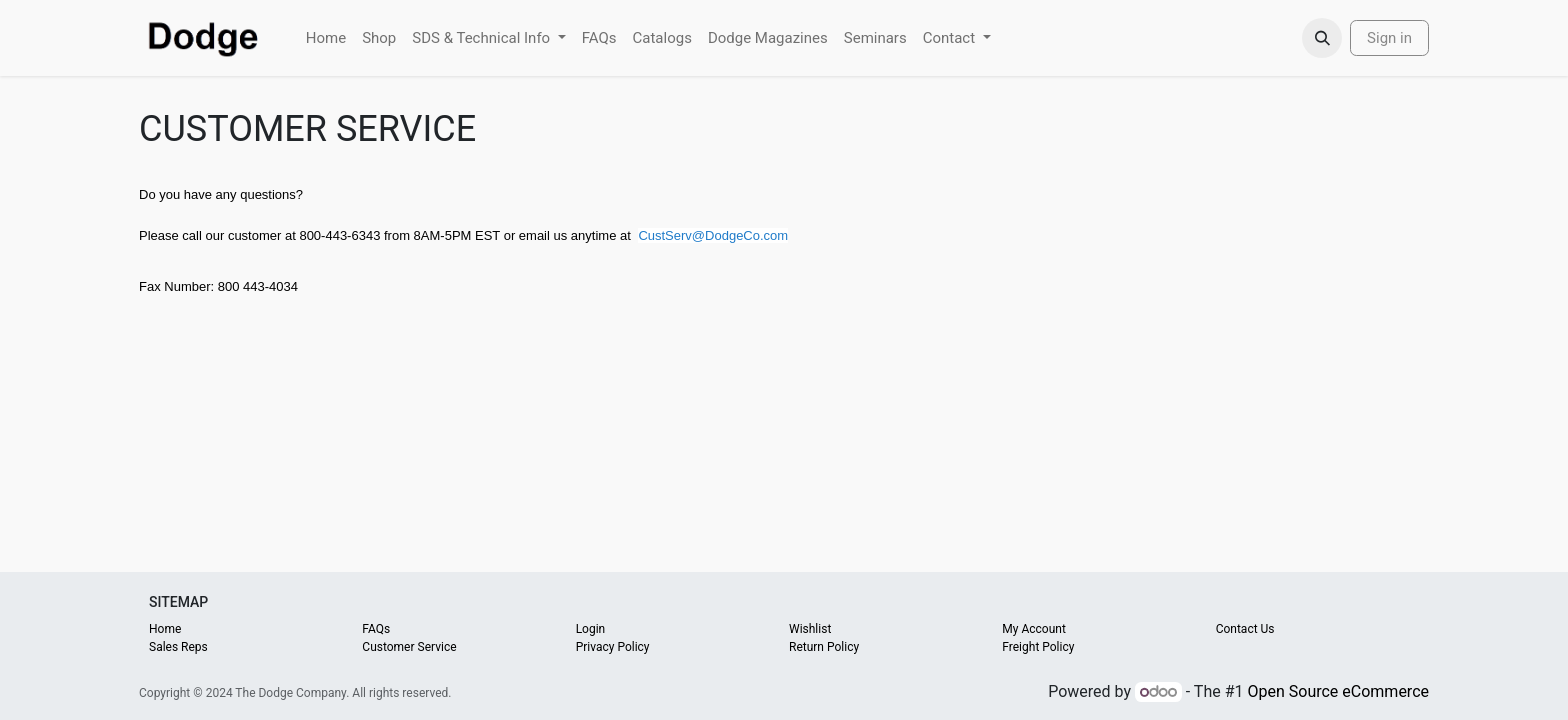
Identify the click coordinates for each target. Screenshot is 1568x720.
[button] (1322, 38)
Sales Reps (178, 647)
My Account (1034, 629)
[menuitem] (326, 38)
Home (165, 629)
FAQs (376, 629)
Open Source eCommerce (1338, 691)
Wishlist (810, 629)
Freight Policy (1038, 647)
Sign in (1389, 38)
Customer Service (409, 647)
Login (591, 629)
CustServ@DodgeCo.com (713, 235)
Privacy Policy (613, 647)
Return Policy (824, 647)
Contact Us (1245, 629)
